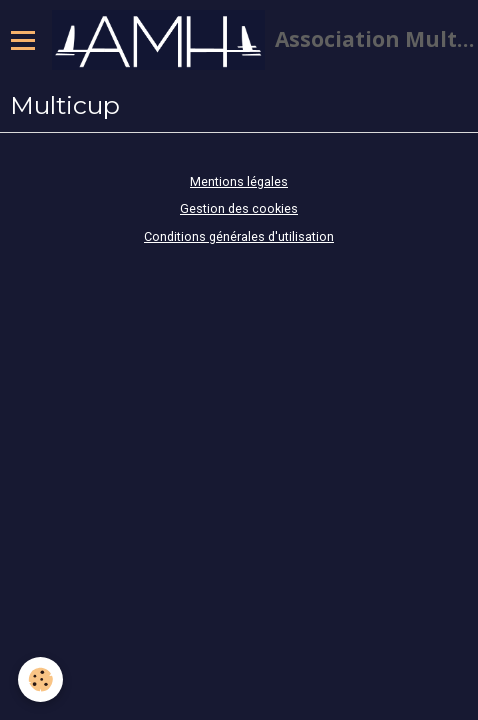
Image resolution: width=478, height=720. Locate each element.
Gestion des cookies (239, 208)
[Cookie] (40, 679)
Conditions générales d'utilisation (239, 236)
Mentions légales (239, 181)
